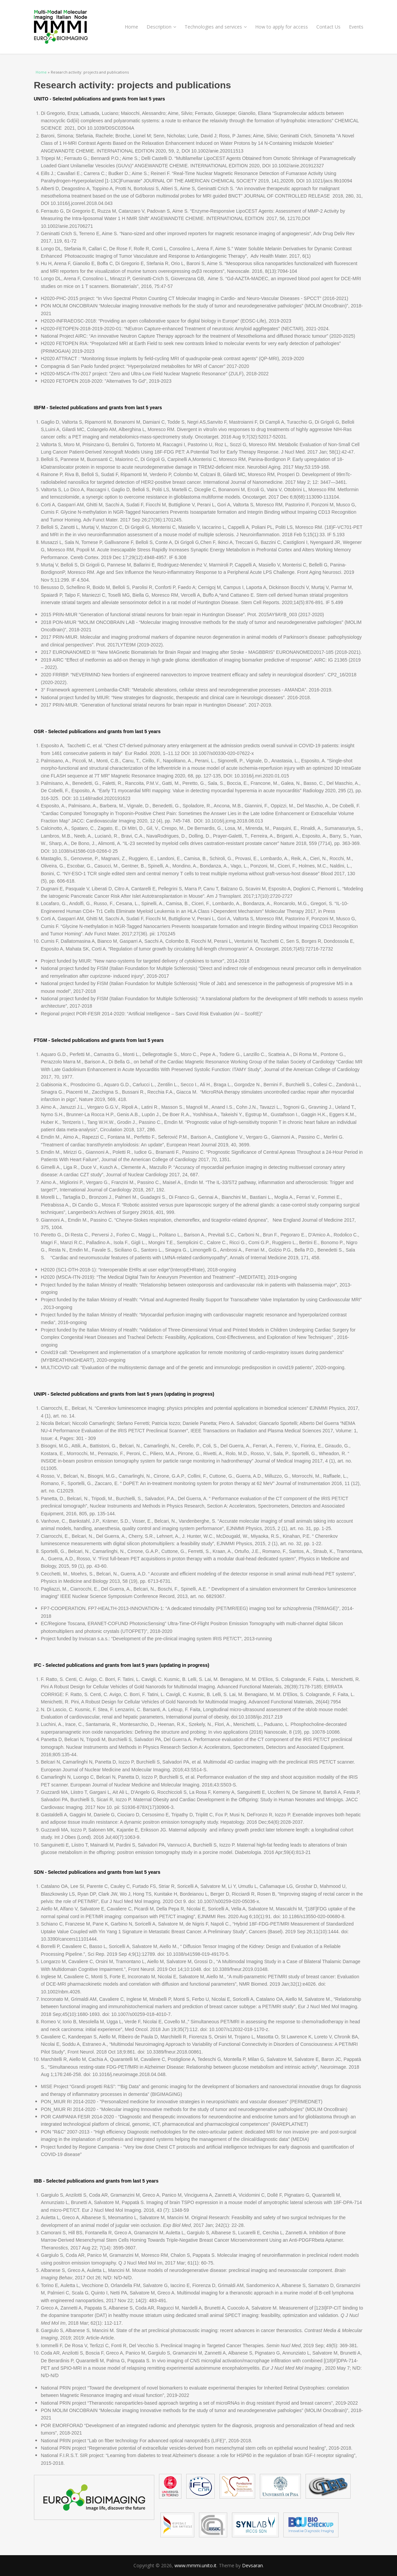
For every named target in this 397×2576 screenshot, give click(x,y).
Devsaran (252, 2565)
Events (356, 27)
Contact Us (328, 27)
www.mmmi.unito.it (195, 2565)
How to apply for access (281, 27)
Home (131, 27)
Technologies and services (216, 27)
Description (161, 27)
